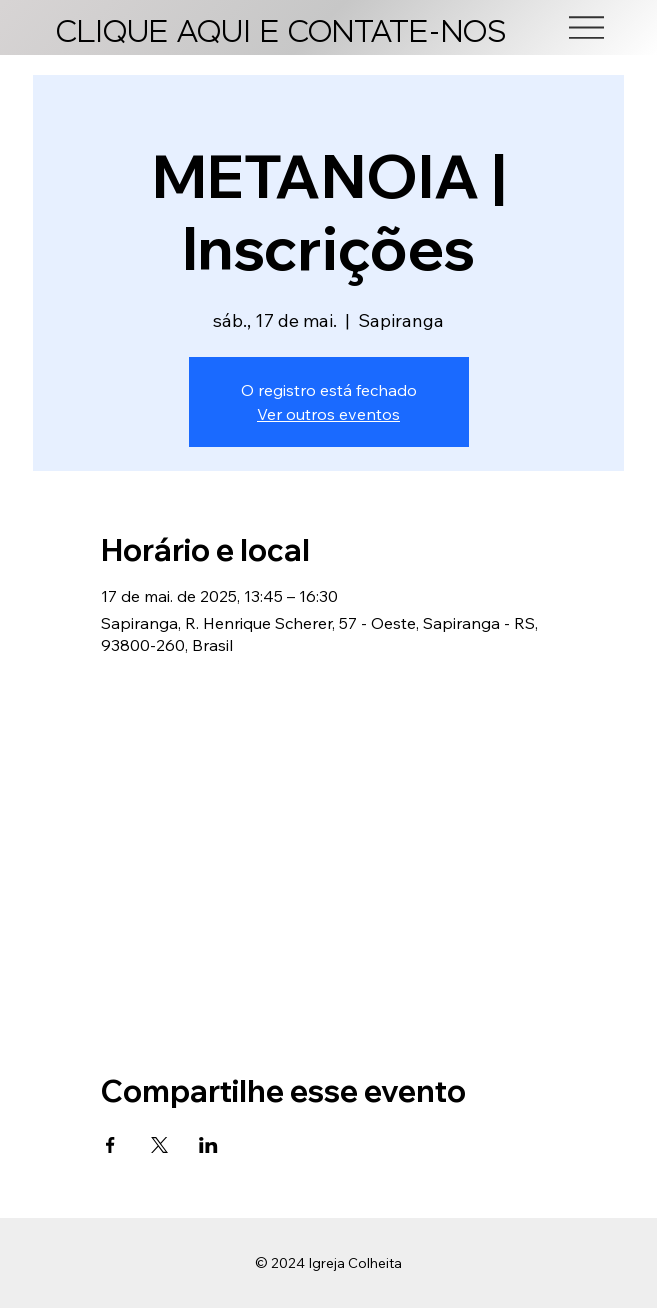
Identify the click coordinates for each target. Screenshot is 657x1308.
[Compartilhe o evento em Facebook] (110, 1145)
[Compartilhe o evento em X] (159, 1145)
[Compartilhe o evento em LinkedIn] (208, 1145)
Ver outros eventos (328, 414)
